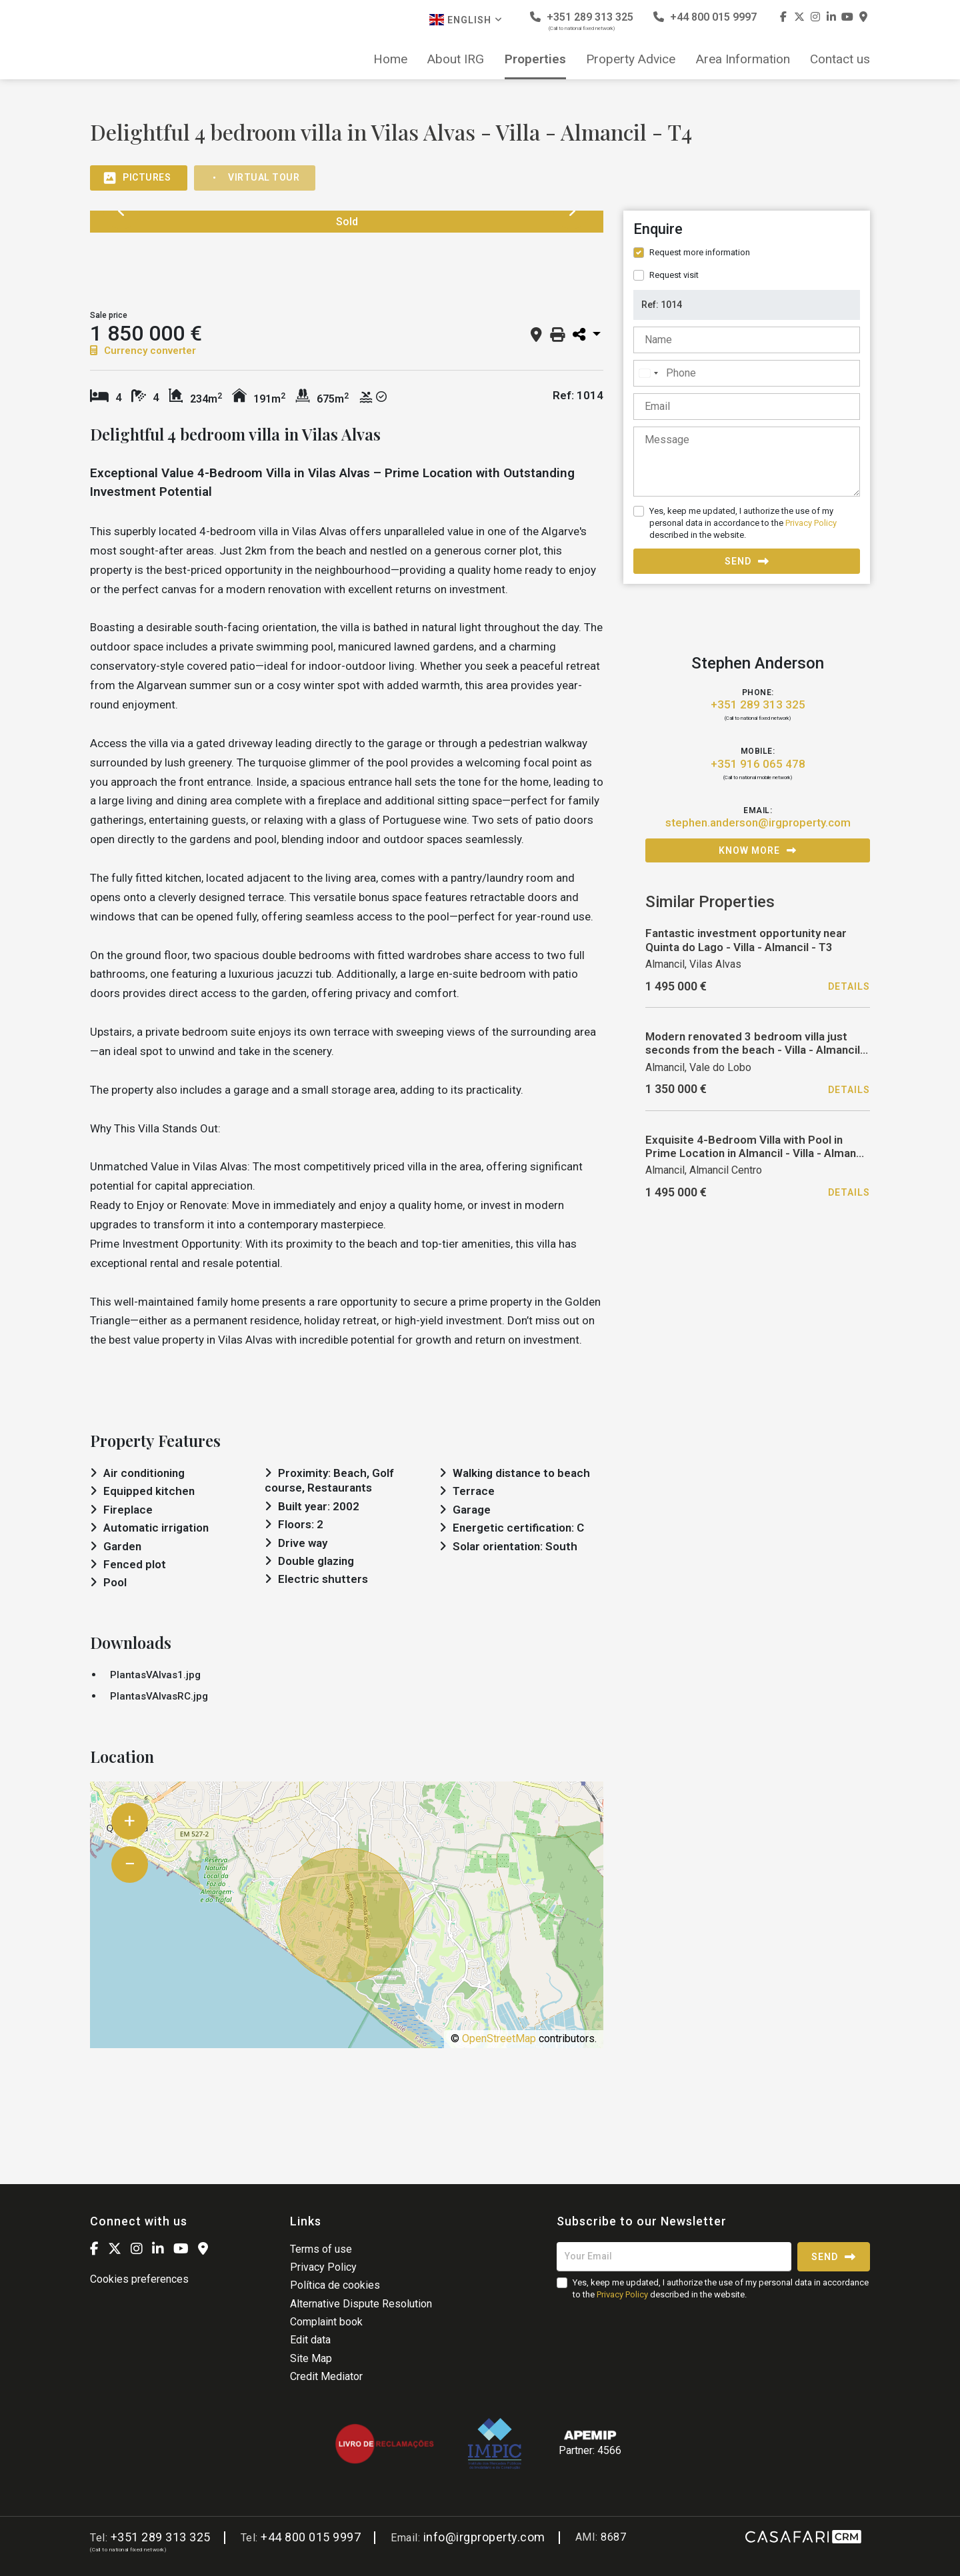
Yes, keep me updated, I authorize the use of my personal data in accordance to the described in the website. (743, 523)
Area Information (743, 59)
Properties (535, 59)
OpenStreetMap (499, 2038)
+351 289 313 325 (581, 21)
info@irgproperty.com (484, 2537)
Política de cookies (335, 2285)
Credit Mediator (326, 2376)
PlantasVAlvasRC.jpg (159, 1696)
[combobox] (648, 373)
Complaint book (326, 2321)
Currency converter (143, 351)
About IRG (455, 59)
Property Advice (630, 59)
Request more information (699, 252)
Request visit (674, 275)
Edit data (310, 2339)
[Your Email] (674, 2256)
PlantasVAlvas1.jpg (155, 1675)
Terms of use (321, 2249)
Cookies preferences (139, 2279)
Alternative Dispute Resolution (361, 2303)
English (466, 19)
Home (390, 59)
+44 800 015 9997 (705, 17)
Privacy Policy (811, 523)
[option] (139, 261)
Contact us (840, 59)
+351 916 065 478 (758, 763)
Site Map (311, 2358)
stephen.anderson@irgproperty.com (758, 822)
